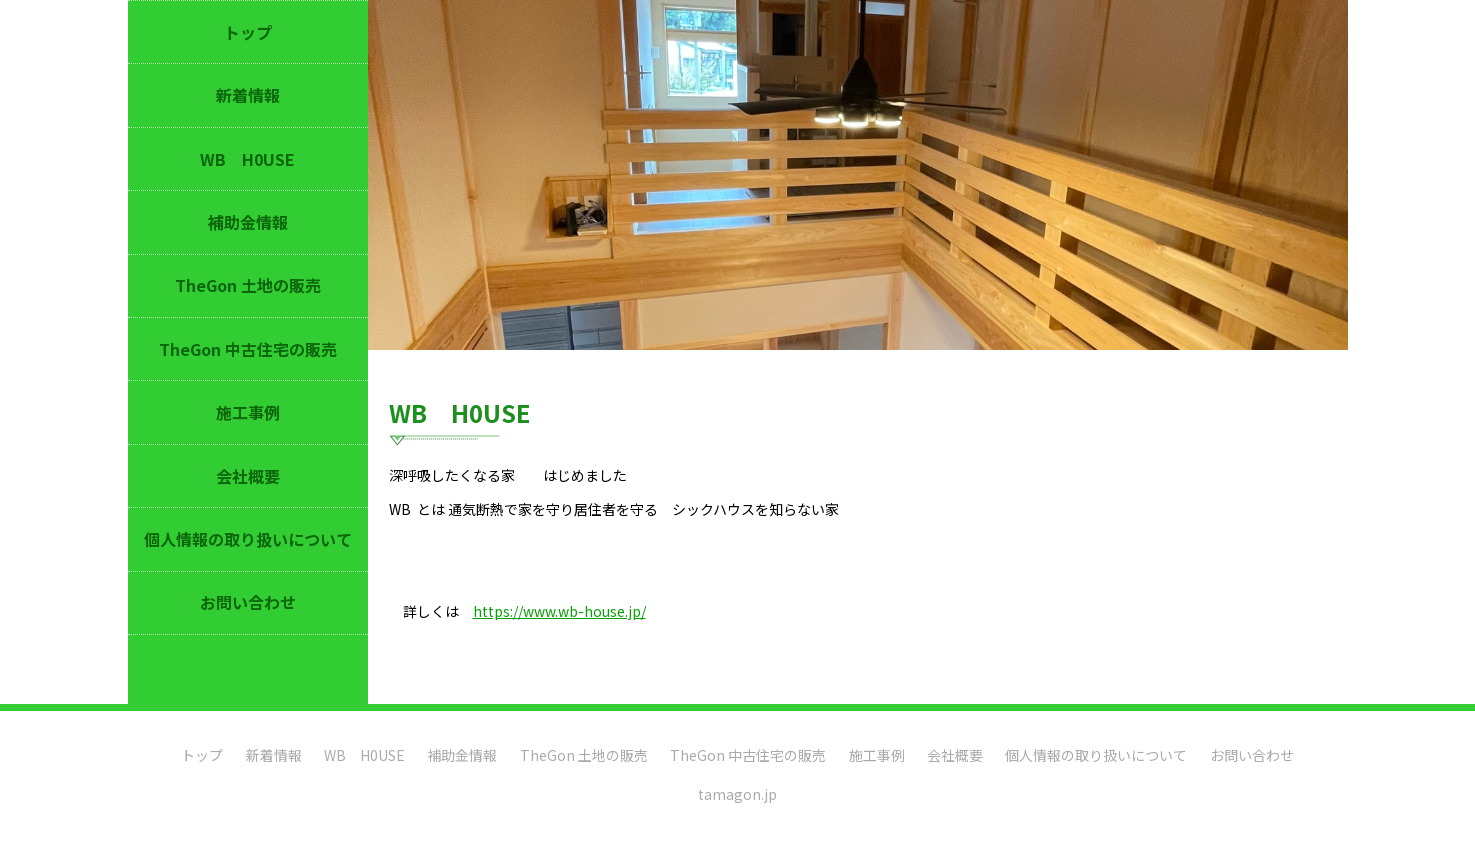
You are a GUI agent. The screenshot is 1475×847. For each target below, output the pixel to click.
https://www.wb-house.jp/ (559, 611)
